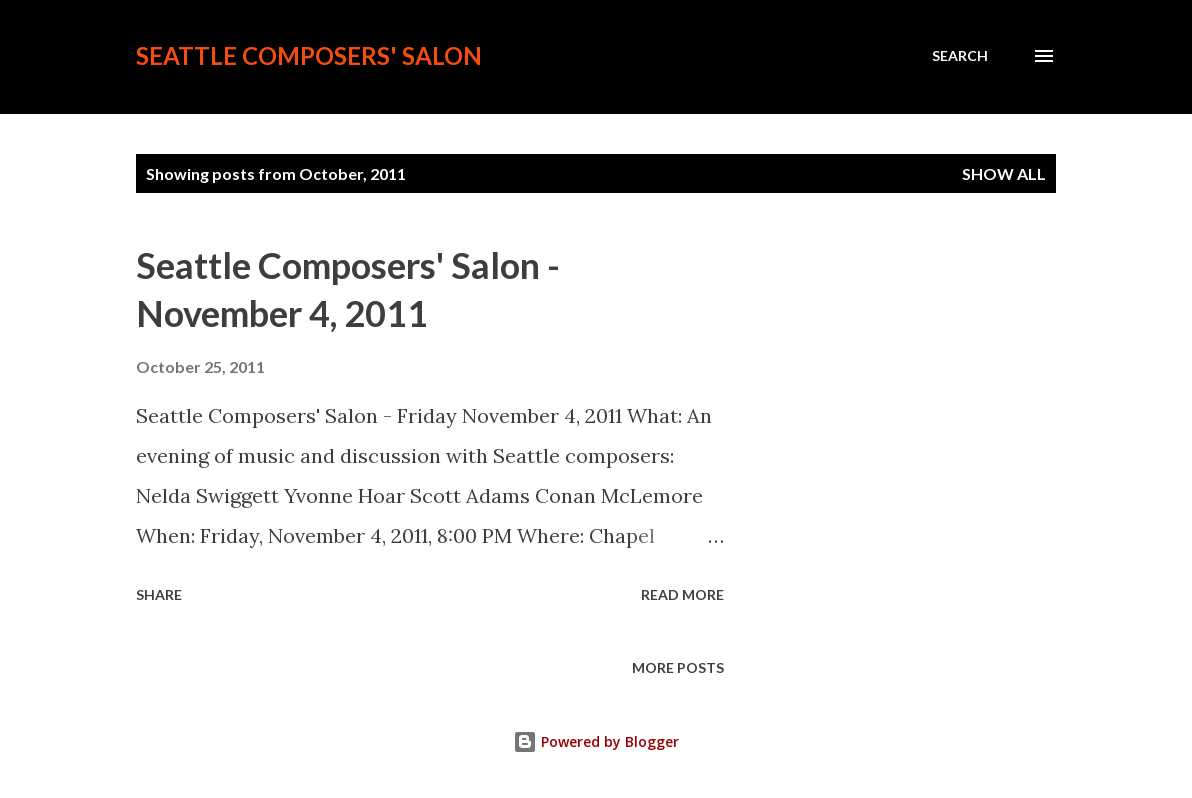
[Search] (960, 56)
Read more (682, 594)
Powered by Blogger (596, 741)
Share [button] (159, 594)
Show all (1004, 173)
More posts (678, 667)
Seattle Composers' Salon (309, 55)
